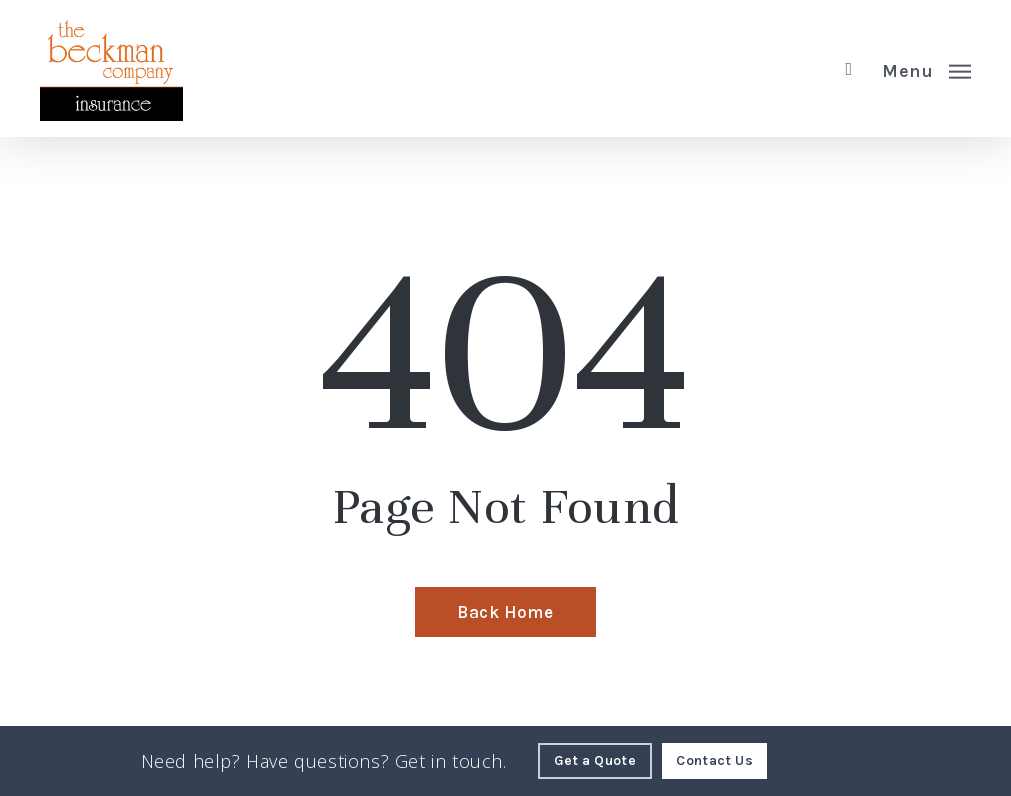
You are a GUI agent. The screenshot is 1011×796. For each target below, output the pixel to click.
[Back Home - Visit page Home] (505, 612)
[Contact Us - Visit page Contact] (714, 761)
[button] (926, 69)
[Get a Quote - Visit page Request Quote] (595, 761)
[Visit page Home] (111, 68)
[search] (849, 69)
